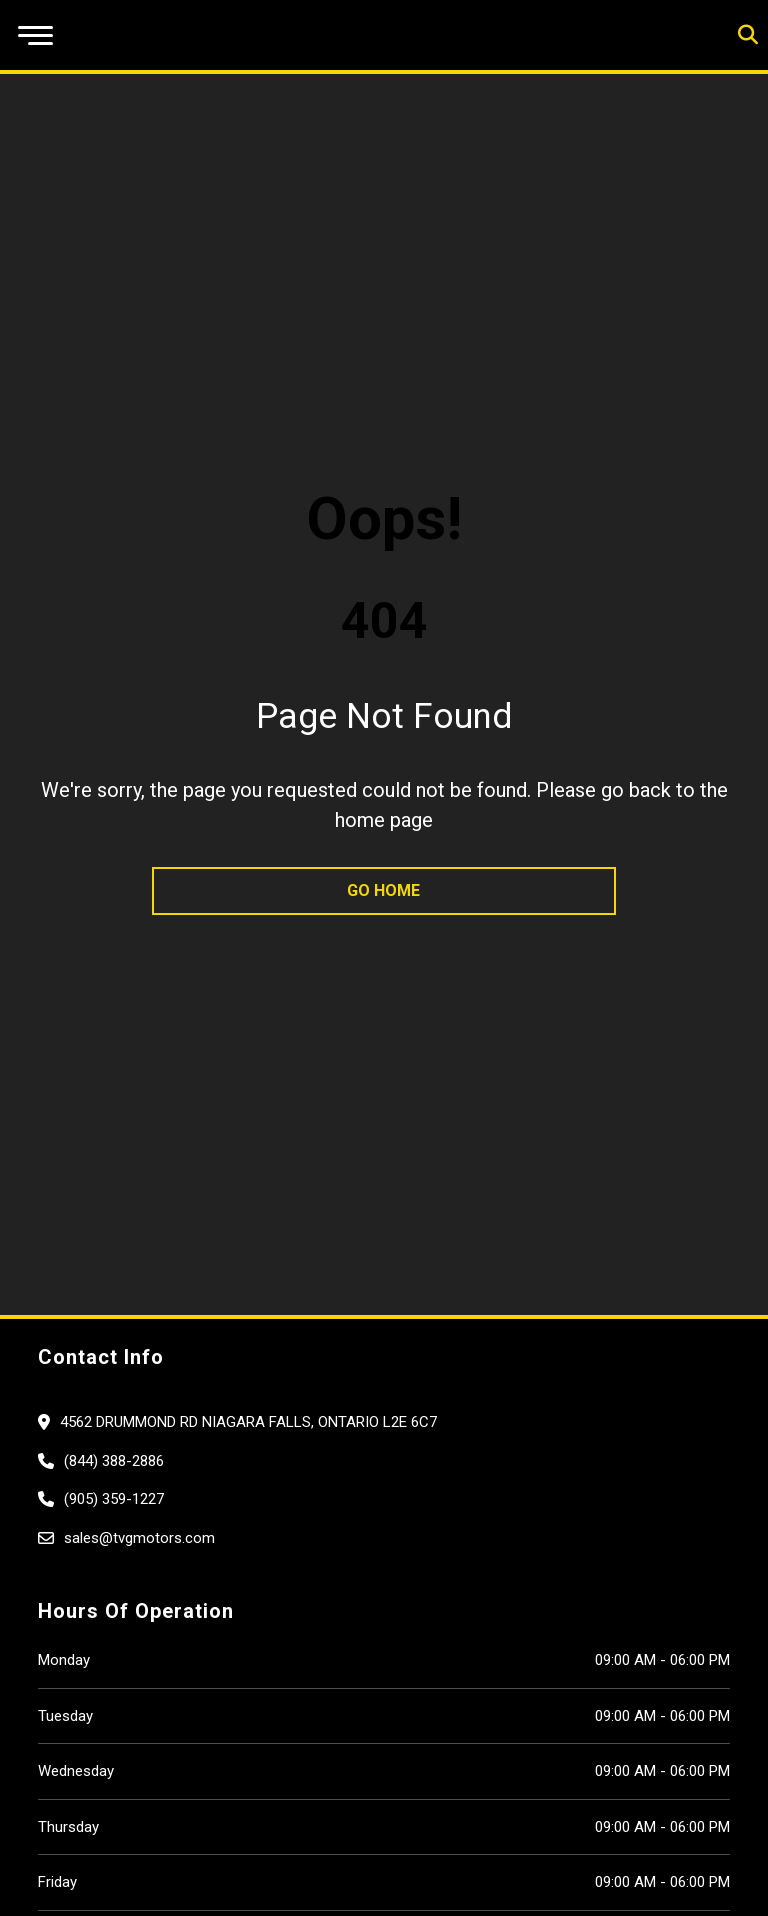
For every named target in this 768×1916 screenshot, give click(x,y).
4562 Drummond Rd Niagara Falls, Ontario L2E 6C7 (248, 1422)
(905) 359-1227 (114, 1499)
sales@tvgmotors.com (139, 1538)
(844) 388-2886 (114, 1461)
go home (383, 890)
